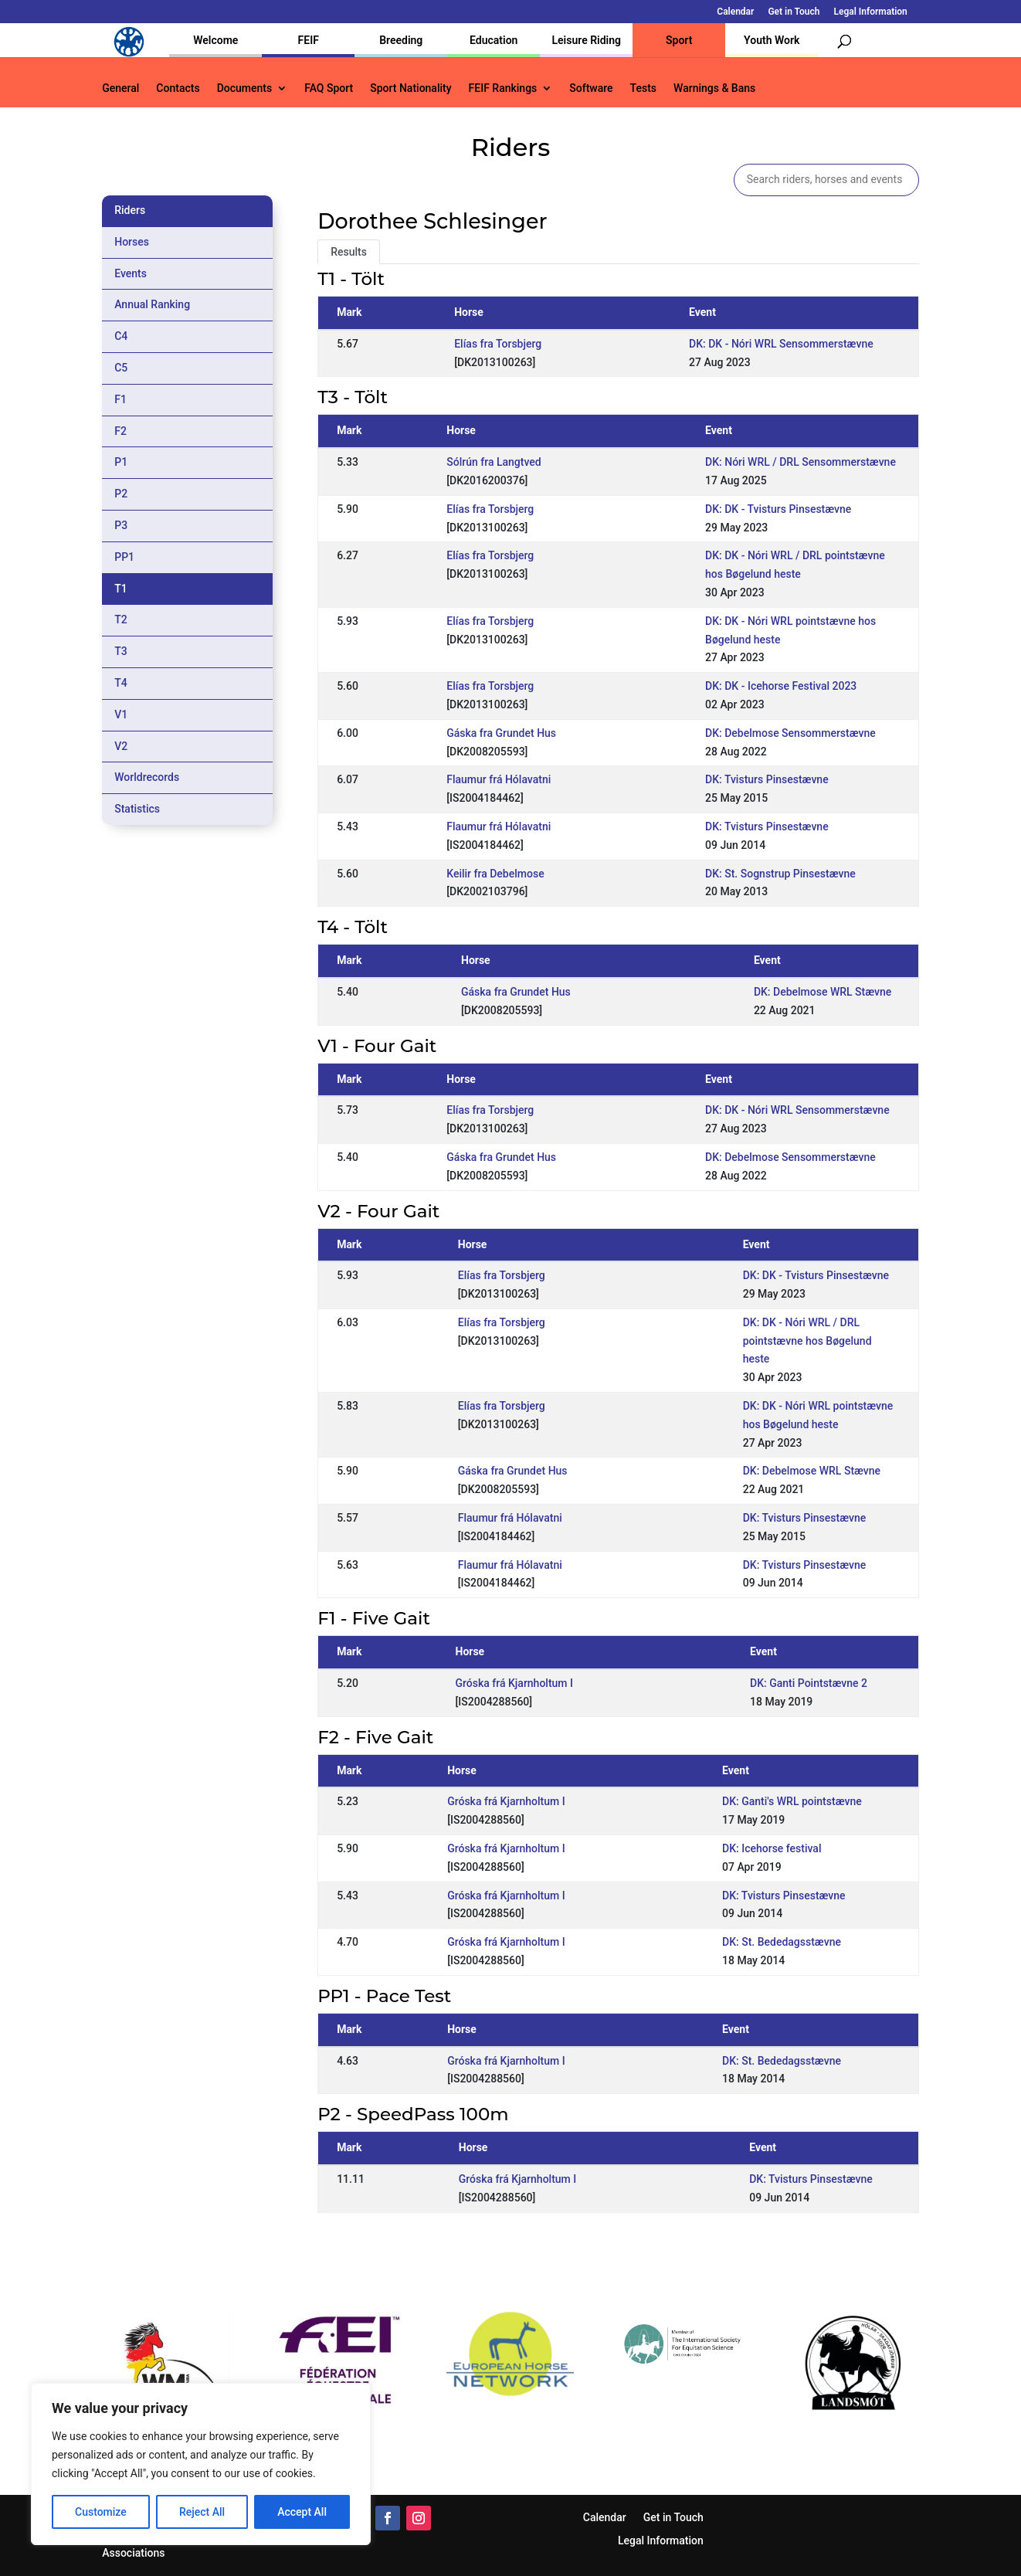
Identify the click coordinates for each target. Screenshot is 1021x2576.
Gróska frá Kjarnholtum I (514, 1683)
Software (590, 88)
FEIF (308, 40)
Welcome (215, 40)
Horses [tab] (131, 242)
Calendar (735, 12)
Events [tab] (130, 273)
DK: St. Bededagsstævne (781, 1942)
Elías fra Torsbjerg (497, 344)
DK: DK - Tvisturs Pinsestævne (778, 509)
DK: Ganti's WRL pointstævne (792, 1801)
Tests (643, 88)
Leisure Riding (586, 40)
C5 (120, 367)
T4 (120, 683)
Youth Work (771, 40)
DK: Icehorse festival (771, 1848)
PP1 (124, 557)
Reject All (202, 2512)
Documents (245, 88)
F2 (120, 431)
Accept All (302, 2512)
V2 (120, 746)
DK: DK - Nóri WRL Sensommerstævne (781, 344)
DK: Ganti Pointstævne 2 (808, 1683)
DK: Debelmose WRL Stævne (822, 992)
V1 (120, 714)
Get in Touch (793, 12)
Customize (101, 2512)
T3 (120, 651)
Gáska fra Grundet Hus (501, 733)
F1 (120, 399)
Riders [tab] (129, 210)
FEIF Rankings (503, 88)
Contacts (177, 88)
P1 (120, 462)
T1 (120, 588)
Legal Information (870, 12)
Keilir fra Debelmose (495, 873)
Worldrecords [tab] (146, 777)
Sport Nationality (410, 88)
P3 (120, 525)
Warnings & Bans (714, 88)
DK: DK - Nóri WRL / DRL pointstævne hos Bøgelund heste (807, 1341)
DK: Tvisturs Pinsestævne (767, 779)
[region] (201, 2464)
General (120, 88)
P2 (120, 493)
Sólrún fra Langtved (493, 462)
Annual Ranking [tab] (152, 304)
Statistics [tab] (137, 809)
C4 (120, 336)
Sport (679, 40)
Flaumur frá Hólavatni (498, 779)
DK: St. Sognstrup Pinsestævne (780, 873)
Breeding (400, 40)
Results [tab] (349, 252)
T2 (120, 619)
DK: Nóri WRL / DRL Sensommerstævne (800, 462)
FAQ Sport (328, 88)
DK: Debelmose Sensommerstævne (790, 733)
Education (493, 40)
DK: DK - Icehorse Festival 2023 (780, 686)
